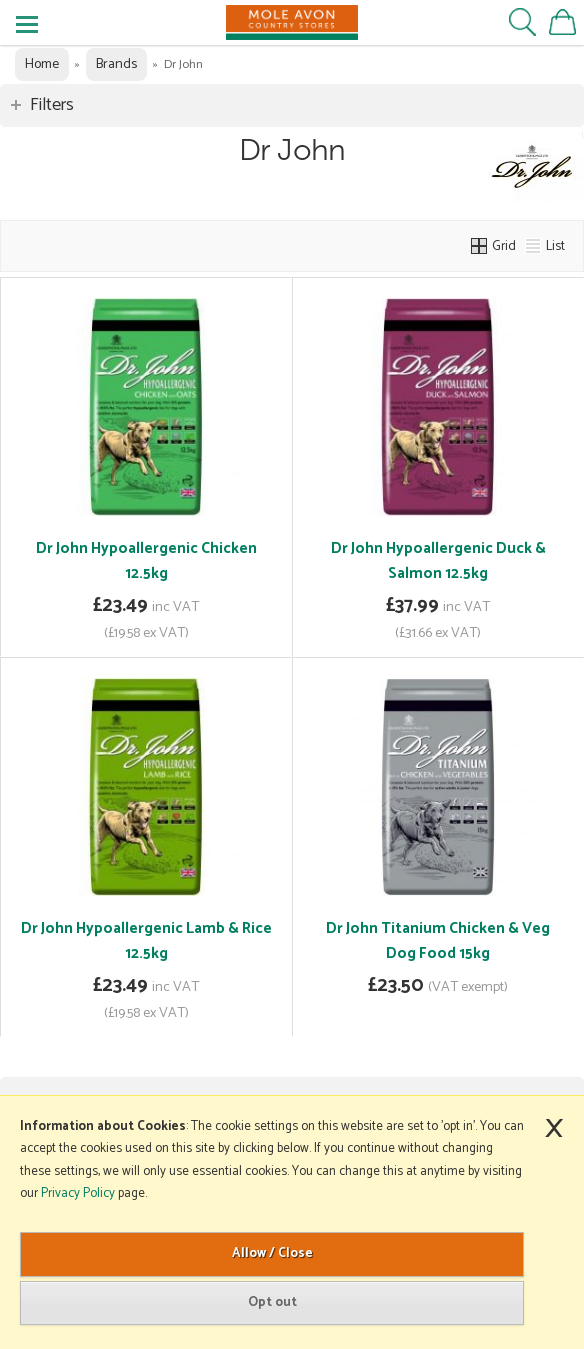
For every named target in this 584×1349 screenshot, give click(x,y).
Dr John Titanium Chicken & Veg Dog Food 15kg (438, 941)
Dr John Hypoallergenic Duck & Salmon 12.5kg (438, 561)
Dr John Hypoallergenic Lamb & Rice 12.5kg (146, 941)
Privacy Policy (78, 1193)
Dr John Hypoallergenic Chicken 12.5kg (146, 561)
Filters (52, 105)
